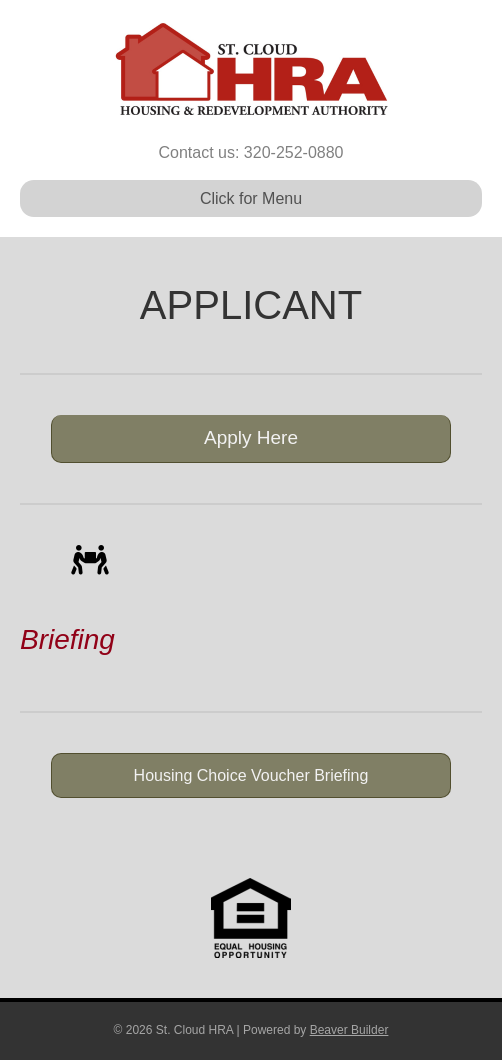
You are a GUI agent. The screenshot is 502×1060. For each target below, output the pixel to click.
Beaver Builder (349, 1030)
